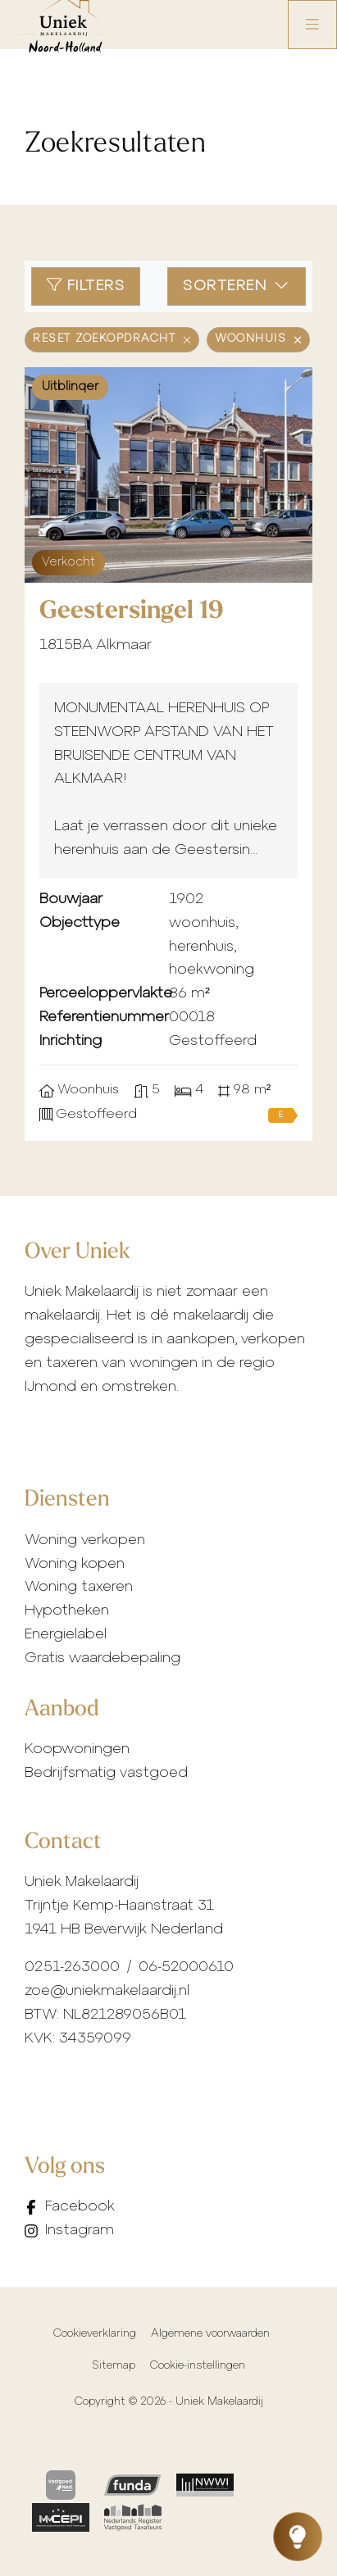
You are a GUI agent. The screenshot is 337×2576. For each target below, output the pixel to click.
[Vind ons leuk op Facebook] (75, 2207)
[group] (168, 475)
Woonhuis (258, 339)
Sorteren (236, 285)
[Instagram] (75, 2231)
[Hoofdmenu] (312, 24)
